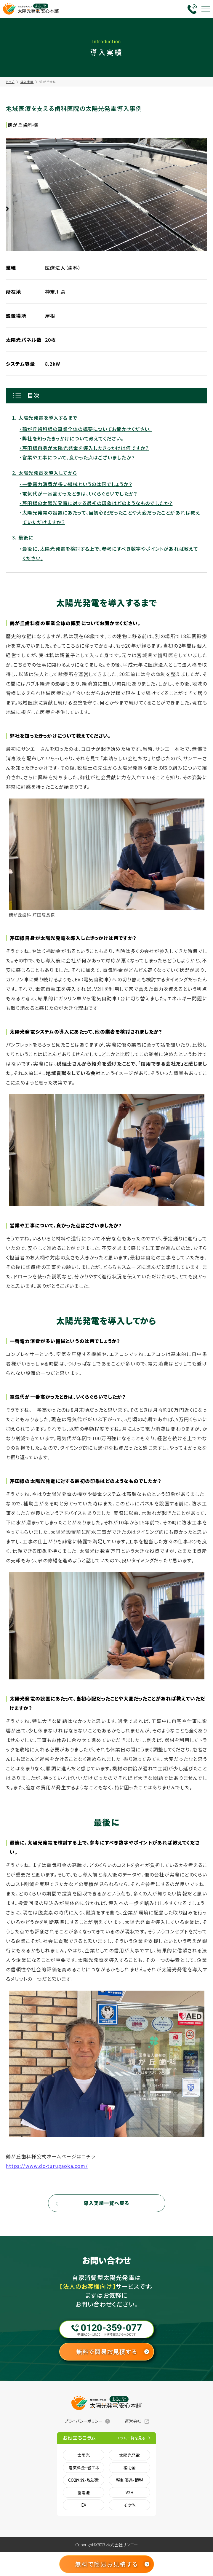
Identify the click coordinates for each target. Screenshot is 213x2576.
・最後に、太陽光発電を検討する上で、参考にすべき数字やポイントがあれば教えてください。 (109, 553)
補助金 (129, 2467)
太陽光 (83, 2455)
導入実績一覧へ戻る (106, 2202)
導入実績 (27, 81)
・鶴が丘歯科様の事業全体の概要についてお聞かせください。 (86, 428)
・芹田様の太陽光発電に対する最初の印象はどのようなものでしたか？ (96, 503)
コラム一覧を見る (131, 2437)
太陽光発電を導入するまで (47, 417)
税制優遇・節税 (129, 2480)
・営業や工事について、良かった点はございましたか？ (77, 457)
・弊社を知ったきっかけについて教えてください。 (72, 438)
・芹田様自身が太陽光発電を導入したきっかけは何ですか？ (84, 447)
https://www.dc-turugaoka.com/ (47, 2165)
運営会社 (133, 2421)
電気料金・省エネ (83, 2467)
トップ (10, 81)
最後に (25, 537)
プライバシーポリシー (84, 2421)
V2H (129, 2492)
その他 (129, 2505)
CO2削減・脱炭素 (83, 2480)
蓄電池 (83, 2492)
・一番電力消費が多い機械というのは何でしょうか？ (76, 484)
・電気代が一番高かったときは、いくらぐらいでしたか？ (78, 493)
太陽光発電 (129, 2455)
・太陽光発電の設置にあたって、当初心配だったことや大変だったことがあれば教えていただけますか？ (110, 517)
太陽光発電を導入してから (47, 472)
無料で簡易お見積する (106, 2351)
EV (83, 2505)
